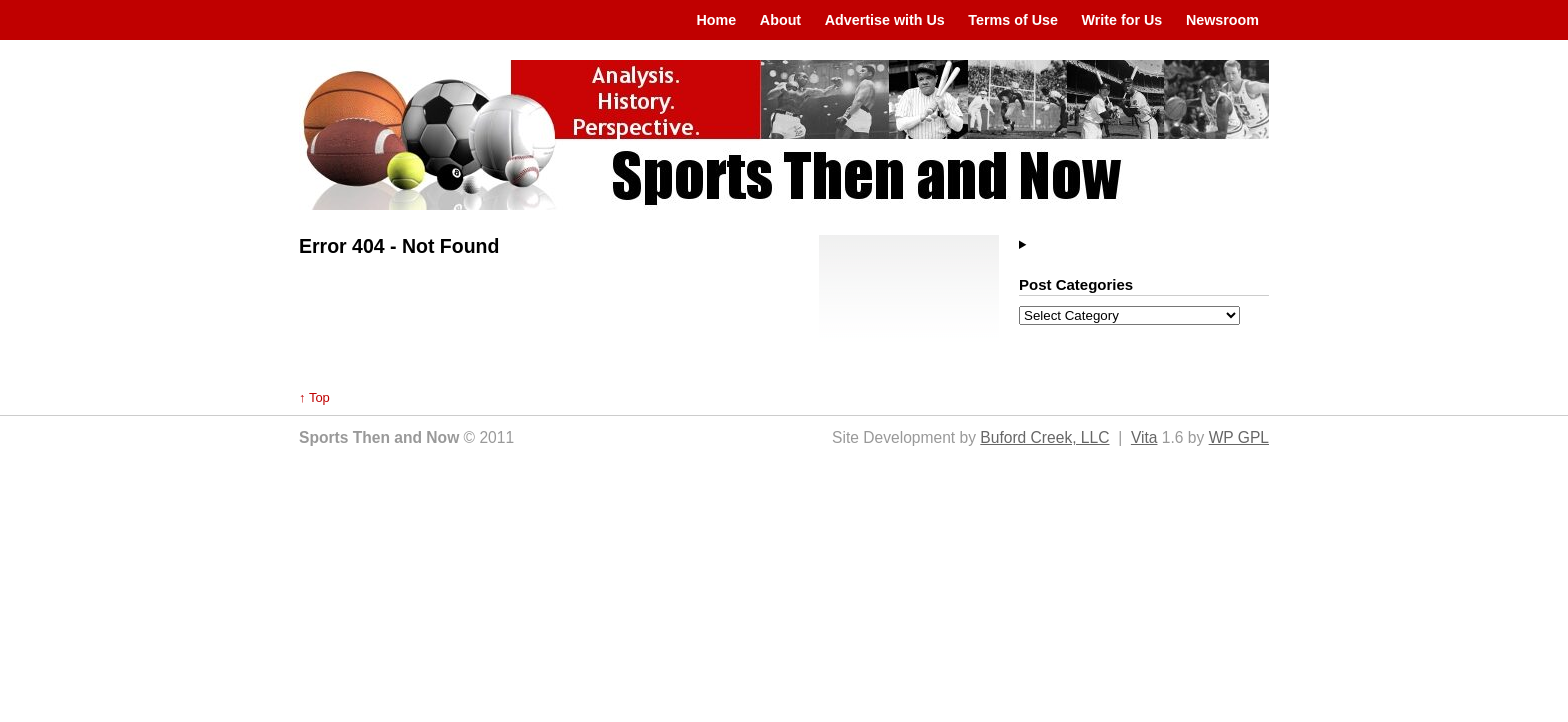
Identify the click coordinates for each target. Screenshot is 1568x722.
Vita (1144, 437)
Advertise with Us (885, 20)
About (780, 20)
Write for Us (1122, 20)
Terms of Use (1013, 20)
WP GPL (1239, 437)
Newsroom (1222, 20)
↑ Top (314, 397)
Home (716, 20)
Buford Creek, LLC (1044, 437)
